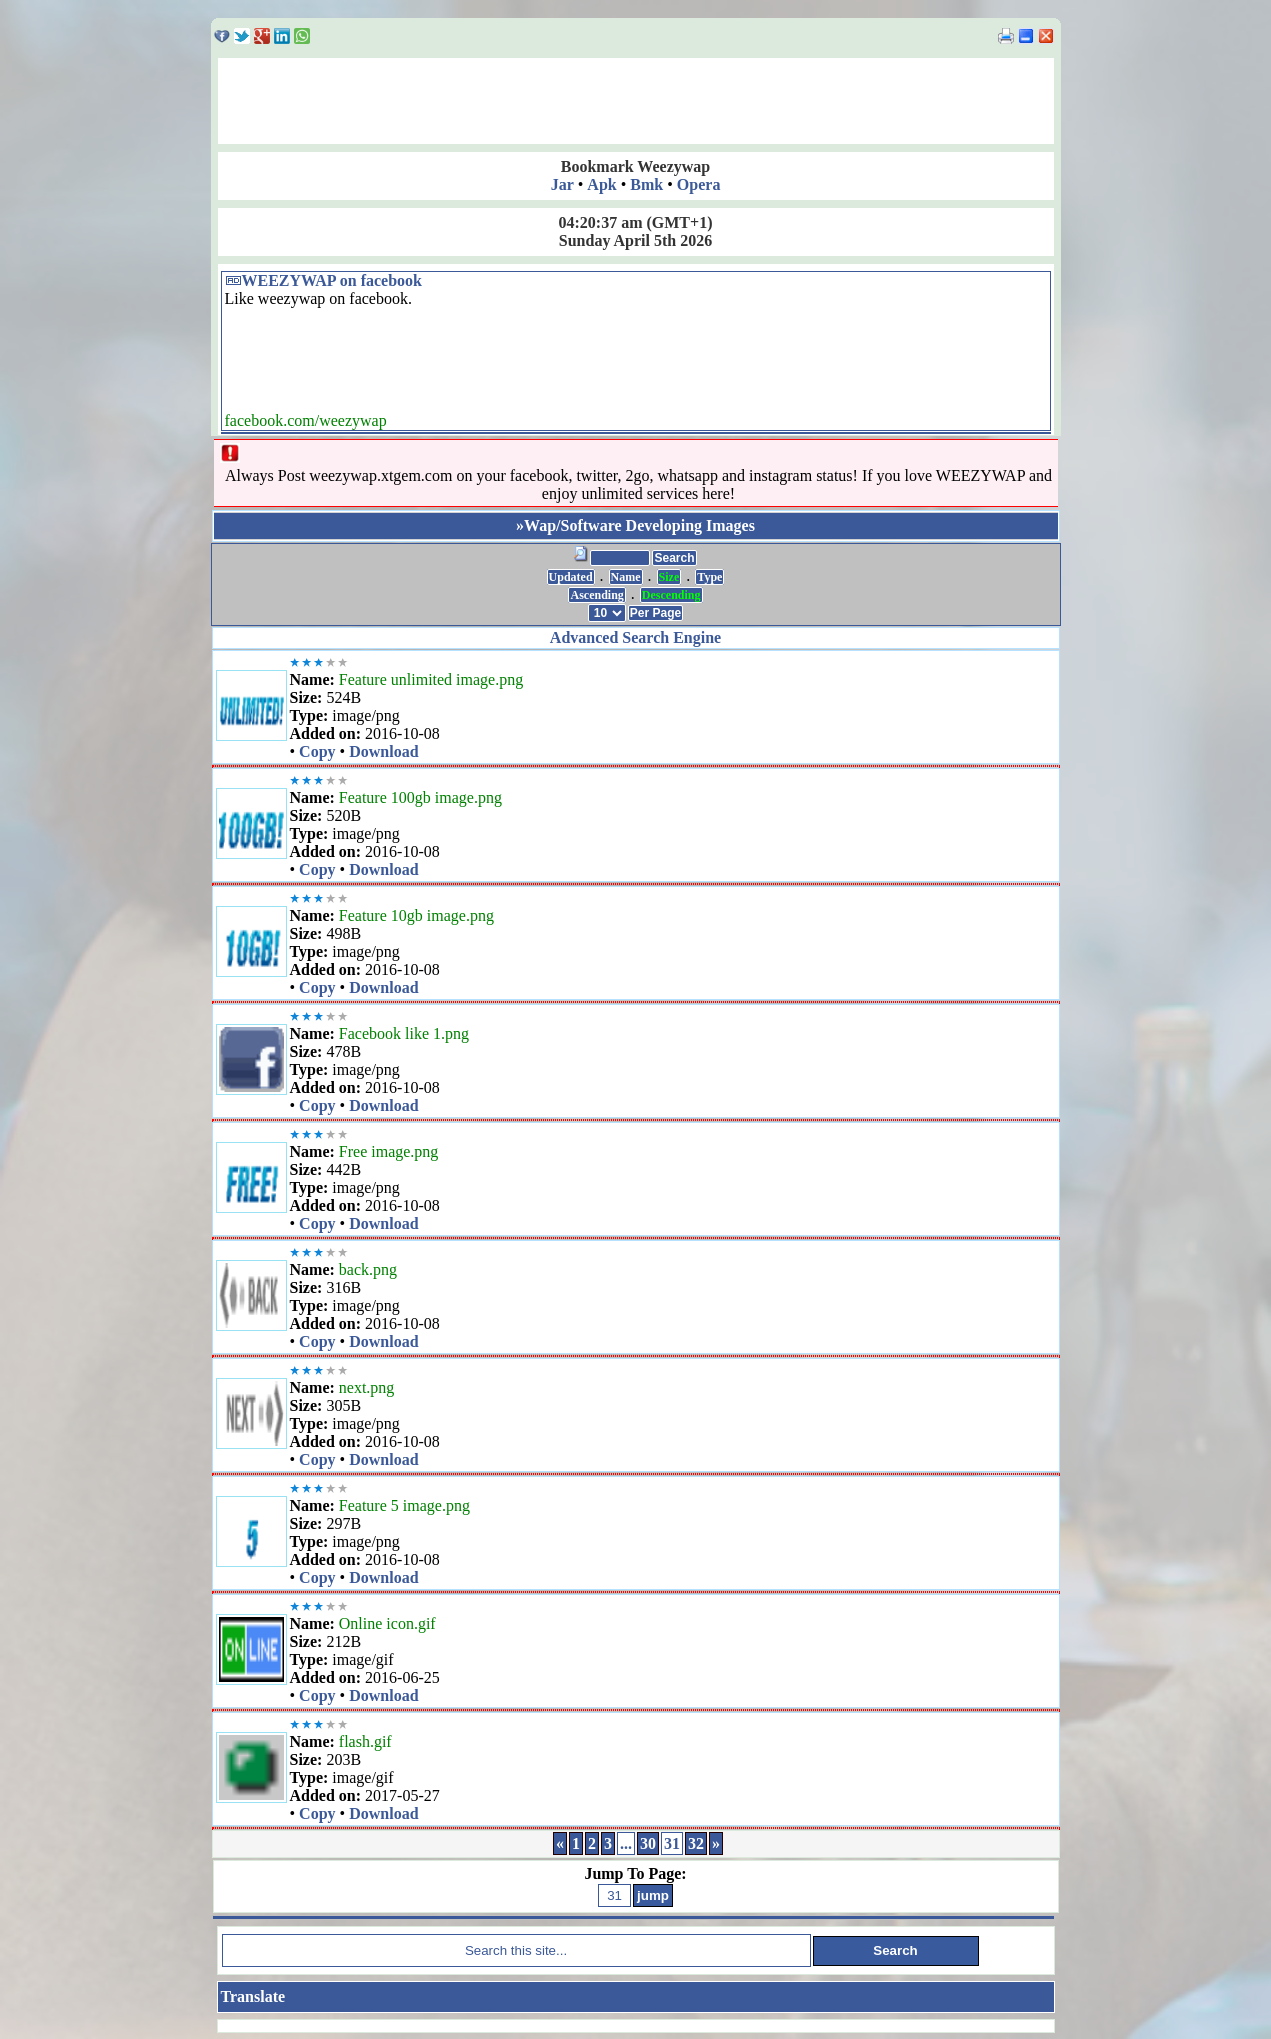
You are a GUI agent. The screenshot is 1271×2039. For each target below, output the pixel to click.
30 (648, 1843)
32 (696, 1843)
